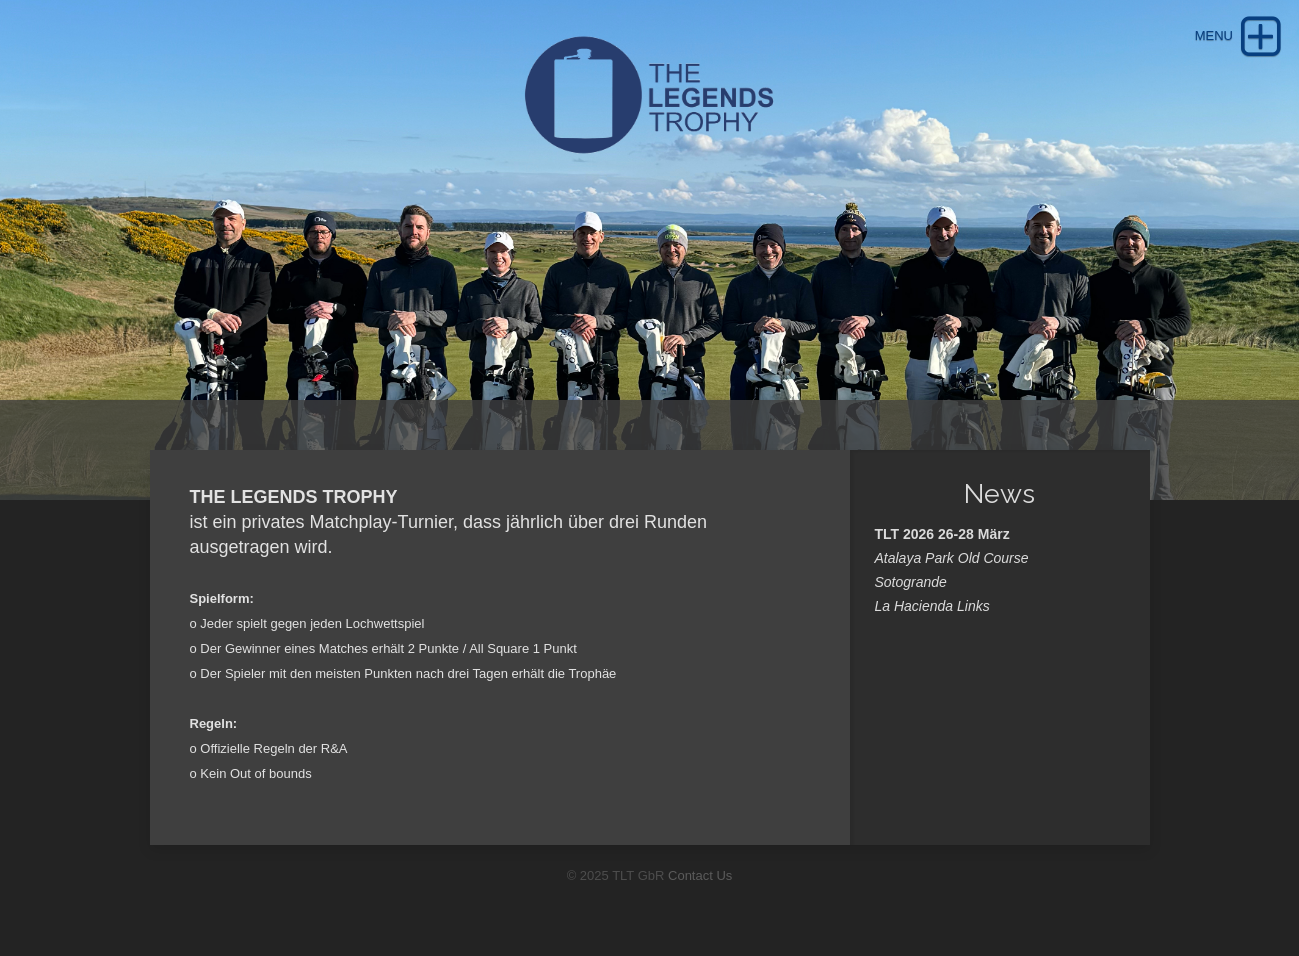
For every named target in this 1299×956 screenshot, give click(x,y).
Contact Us (700, 875)
